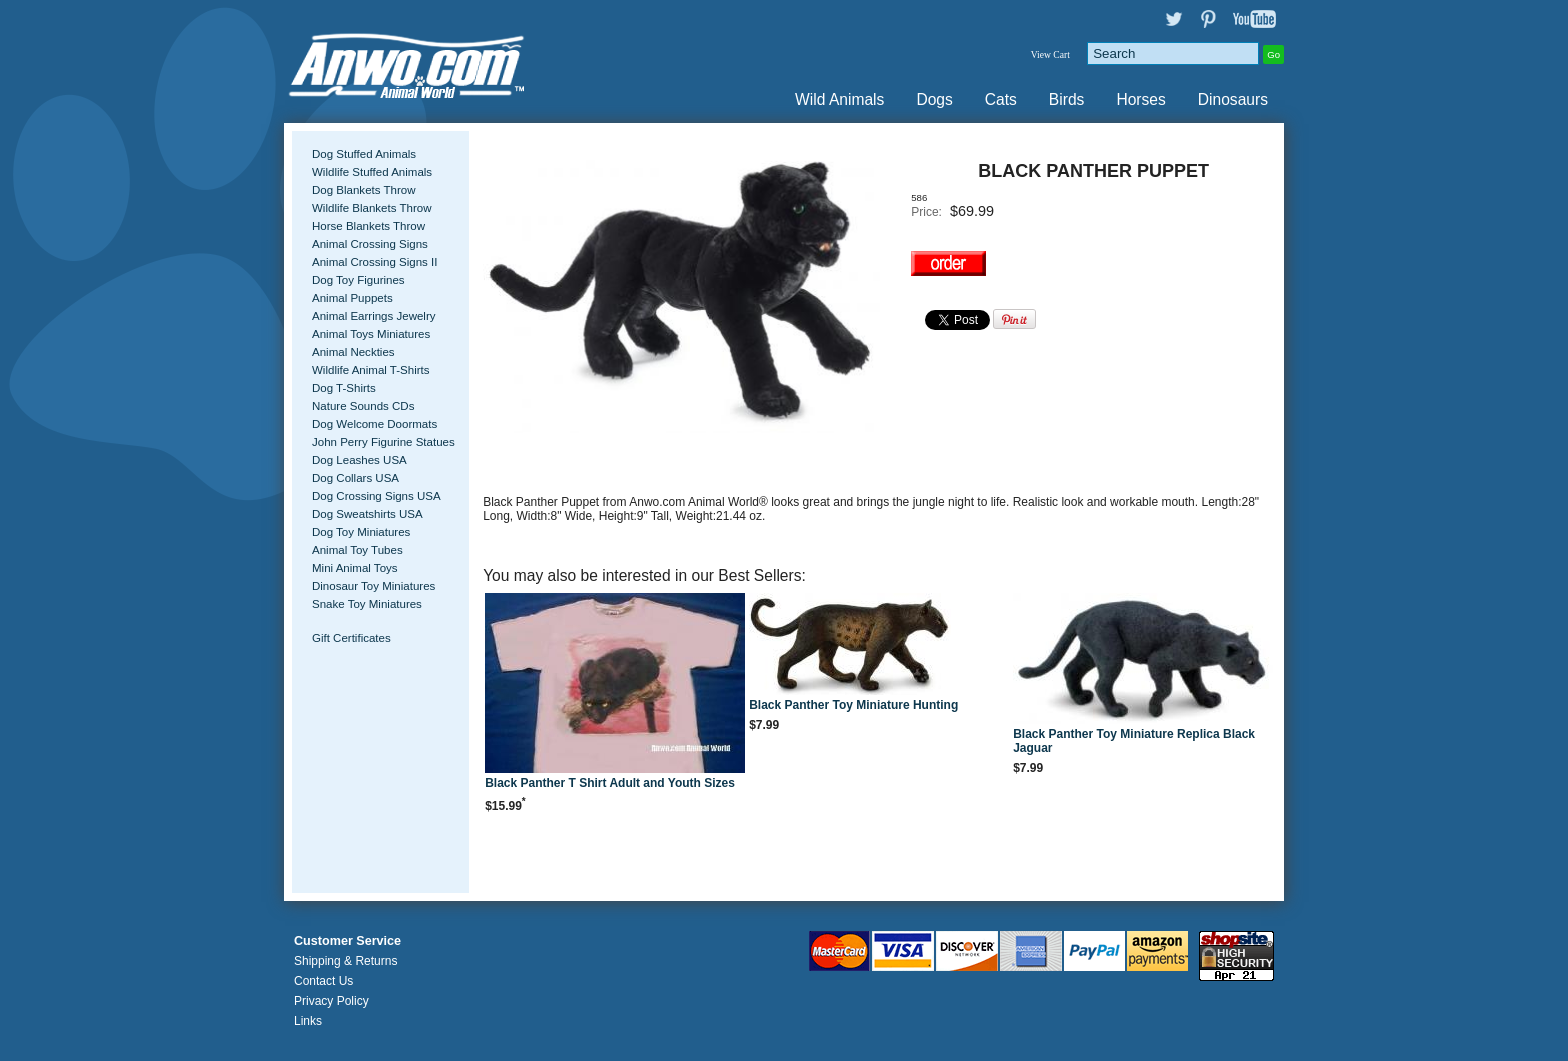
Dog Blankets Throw (363, 190)
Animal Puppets (352, 298)
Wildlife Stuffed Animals (372, 172)
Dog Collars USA (355, 478)
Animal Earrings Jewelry (374, 316)
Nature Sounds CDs (363, 406)
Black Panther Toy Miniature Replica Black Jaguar (1134, 741)
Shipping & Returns (345, 961)
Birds (1067, 99)
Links (308, 1021)
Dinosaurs (1233, 99)
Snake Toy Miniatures (367, 604)
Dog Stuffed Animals (364, 154)
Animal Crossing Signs (370, 244)
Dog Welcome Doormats (374, 424)
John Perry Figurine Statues (383, 442)
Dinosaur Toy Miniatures (373, 586)
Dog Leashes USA (359, 460)
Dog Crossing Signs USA (376, 496)
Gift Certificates (351, 638)
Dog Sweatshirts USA (367, 514)
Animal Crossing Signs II (374, 262)
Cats (1001, 99)
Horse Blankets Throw (368, 226)
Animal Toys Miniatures (371, 334)
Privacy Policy (331, 1001)
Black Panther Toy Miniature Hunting (853, 705)
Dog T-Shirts (344, 388)
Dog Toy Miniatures (361, 532)
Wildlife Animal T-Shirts (371, 370)
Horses (1140, 99)
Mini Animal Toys (355, 568)
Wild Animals (839, 99)
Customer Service (347, 941)
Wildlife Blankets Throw (371, 208)
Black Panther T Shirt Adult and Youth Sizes (610, 783)
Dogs (934, 99)
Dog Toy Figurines (358, 280)
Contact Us (323, 981)
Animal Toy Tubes (357, 550)
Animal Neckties (353, 352)
